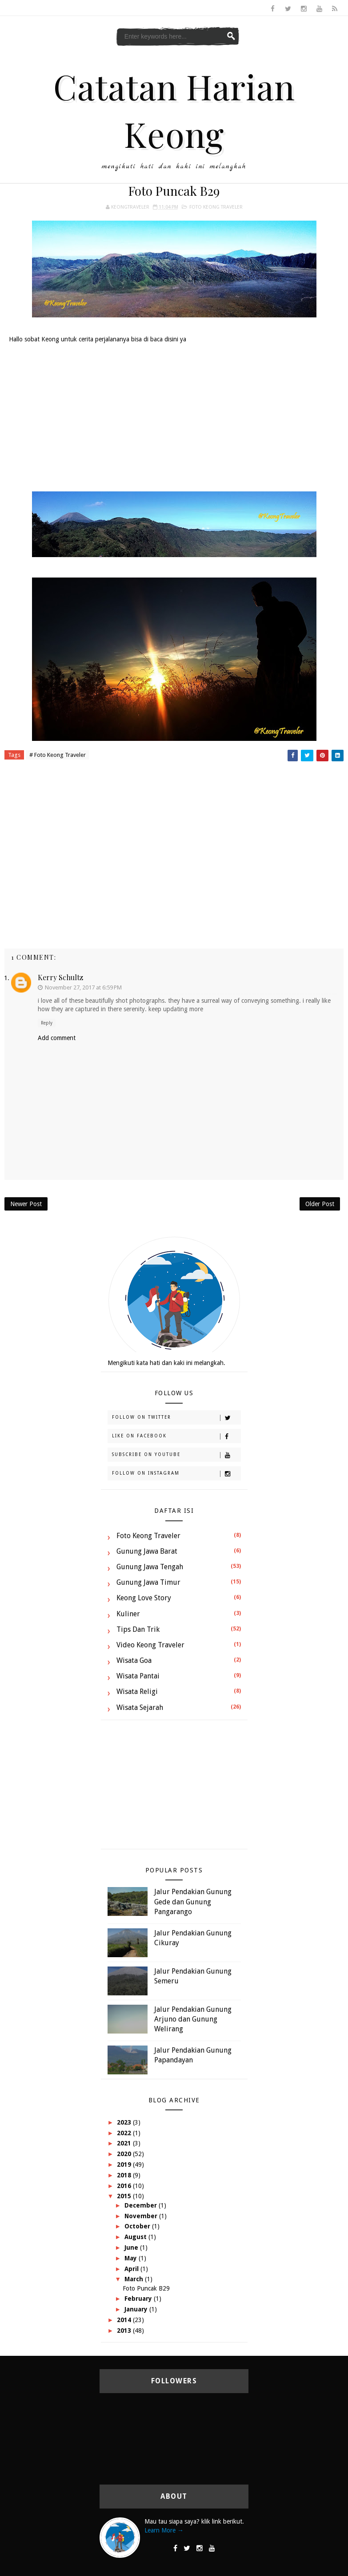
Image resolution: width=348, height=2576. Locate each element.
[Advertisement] (174, 416)
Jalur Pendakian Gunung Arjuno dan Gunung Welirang (193, 2019)
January (136, 2309)
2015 (125, 2196)
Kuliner (128, 1614)
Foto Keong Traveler (216, 207)
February (139, 2298)
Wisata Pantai (138, 1676)
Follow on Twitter (176, 1418)
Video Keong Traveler (150, 1645)
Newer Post (26, 1203)
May (131, 2258)
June (132, 2247)
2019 (125, 2164)
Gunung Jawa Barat (146, 1551)
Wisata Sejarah (139, 1707)
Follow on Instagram (176, 1474)
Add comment (57, 1037)
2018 (125, 2175)
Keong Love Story (143, 1598)
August (136, 2236)
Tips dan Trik (138, 1629)
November (141, 2216)
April (132, 2268)
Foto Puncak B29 (146, 2288)
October (138, 2226)
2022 (125, 2133)
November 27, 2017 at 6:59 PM (83, 987)
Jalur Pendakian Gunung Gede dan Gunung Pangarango (193, 1901)
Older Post (319, 1203)
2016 (125, 2185)
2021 (125, 2143)
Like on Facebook (176, 1436)
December (141, 2205)
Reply (46, 1023)
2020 (125, 2153)
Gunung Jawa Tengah (149, 1567)
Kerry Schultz (60, 977)
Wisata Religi (137, 1691)
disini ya (175, 339)
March (134, 2279)
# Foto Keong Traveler (57, 755)
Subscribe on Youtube (176, 1455)
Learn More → (164, 2530)
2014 (125, 2319)
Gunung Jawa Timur (148, 1582)
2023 (125, 2122)
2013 (125, 2330)
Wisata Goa (134, 1660)
